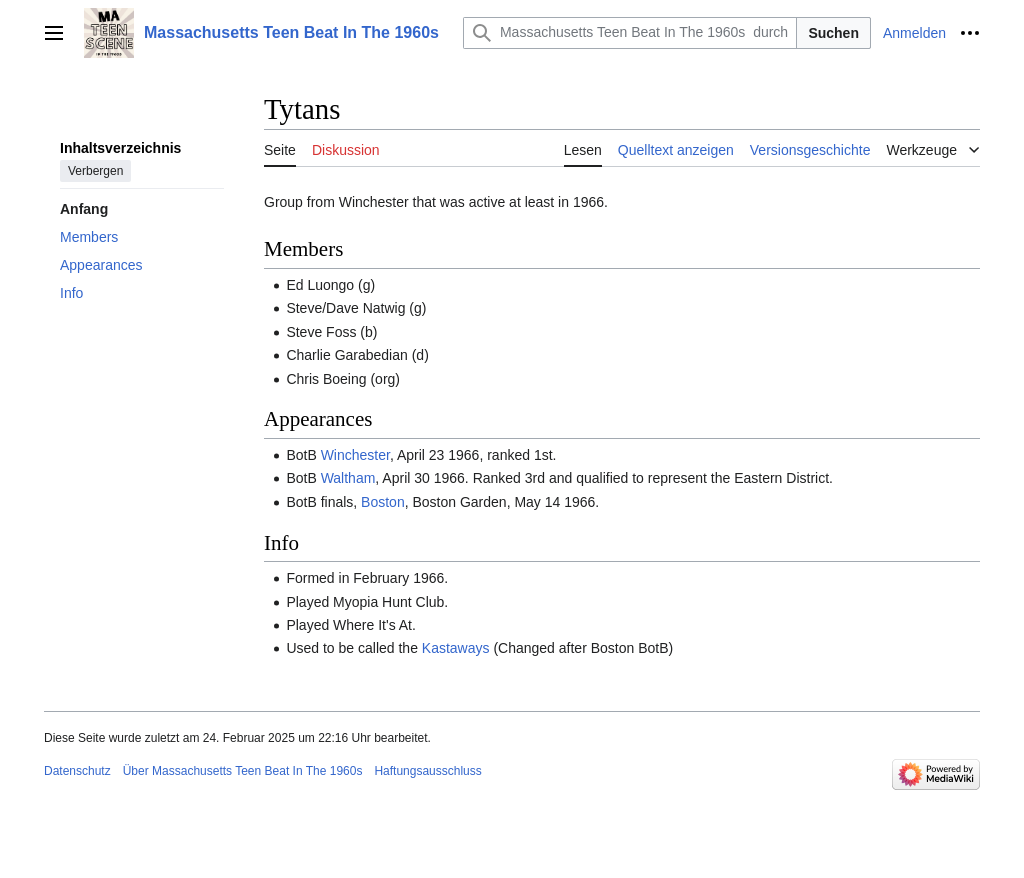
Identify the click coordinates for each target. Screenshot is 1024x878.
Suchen (833, 33)
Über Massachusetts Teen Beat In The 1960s (243, 771)
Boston (383, 502)
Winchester (355, 455)
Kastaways (456, 648)
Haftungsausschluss (427, 771)
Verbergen (95, 171)
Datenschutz (77, 771)
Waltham (348, 478)
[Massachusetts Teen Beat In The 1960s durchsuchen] (630, 33)
